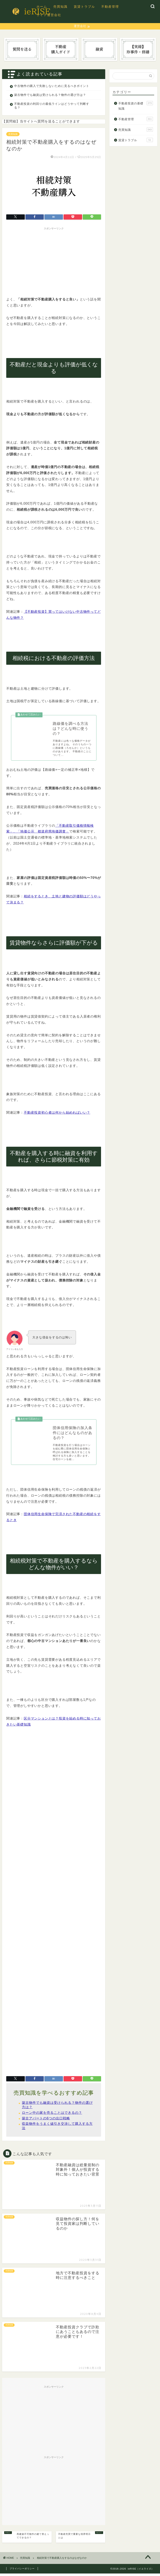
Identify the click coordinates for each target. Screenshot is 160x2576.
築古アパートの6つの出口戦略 (46, 2121)
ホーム (41, 7)
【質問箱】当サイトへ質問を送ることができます (41, 121)
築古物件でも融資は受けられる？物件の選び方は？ (50, 95)
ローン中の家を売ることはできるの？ (52, 2115)
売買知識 (60, 7)
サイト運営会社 (48, 15)
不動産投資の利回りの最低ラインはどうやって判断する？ (51, 106)
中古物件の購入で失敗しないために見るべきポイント (51, 86)
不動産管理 (110, 7)
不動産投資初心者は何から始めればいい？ (57, 1114)
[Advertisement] (53, 261)
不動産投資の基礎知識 (135, 106)
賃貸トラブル (84, 7)
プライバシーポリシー (22, 2571)
